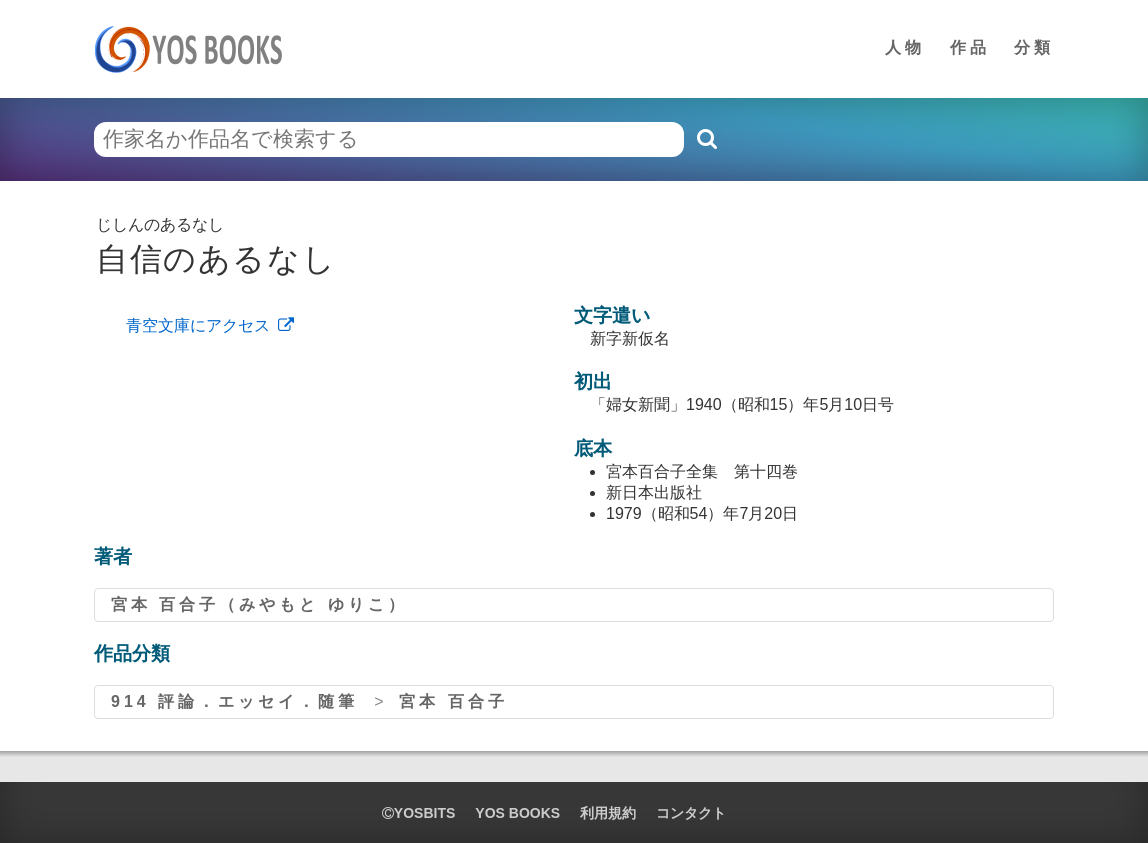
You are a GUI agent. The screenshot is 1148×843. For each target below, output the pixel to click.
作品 (970, 47)
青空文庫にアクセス (198, 325)
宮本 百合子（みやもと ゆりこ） (259, 604)
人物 (905, 47)
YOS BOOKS (517, 813)
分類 (1034, 47)
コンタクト (691, 813)
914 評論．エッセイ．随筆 (234, 701)
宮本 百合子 (453, 701)
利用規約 (608, 813)
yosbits (418, 813)
